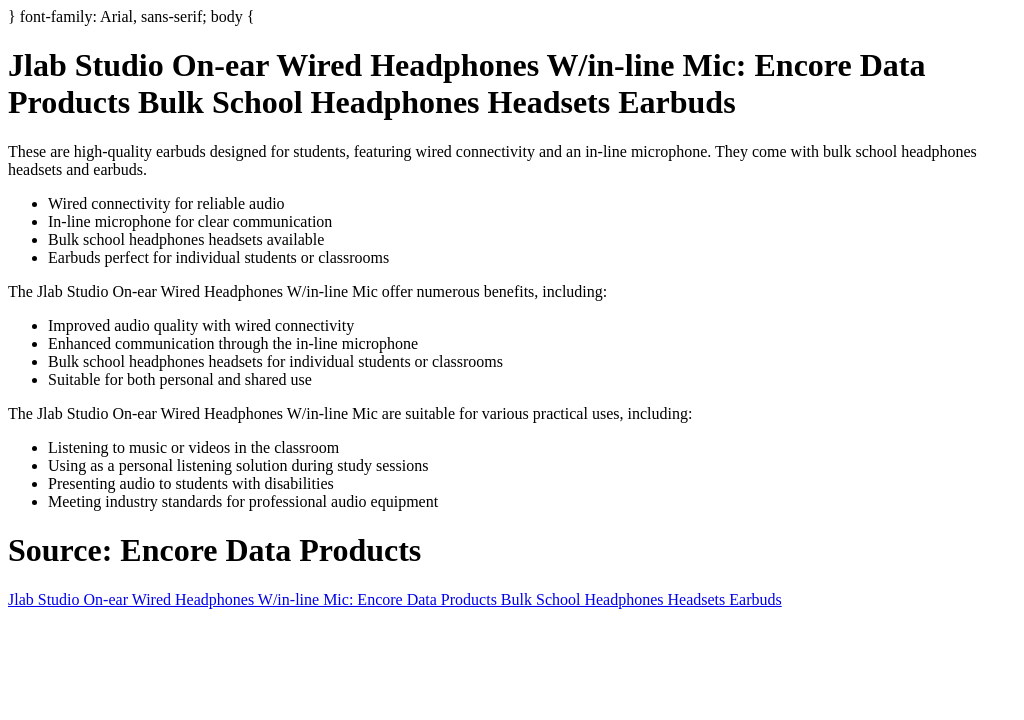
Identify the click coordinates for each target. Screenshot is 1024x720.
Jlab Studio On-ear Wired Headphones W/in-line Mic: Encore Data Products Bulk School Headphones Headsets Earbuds (395, 599)
